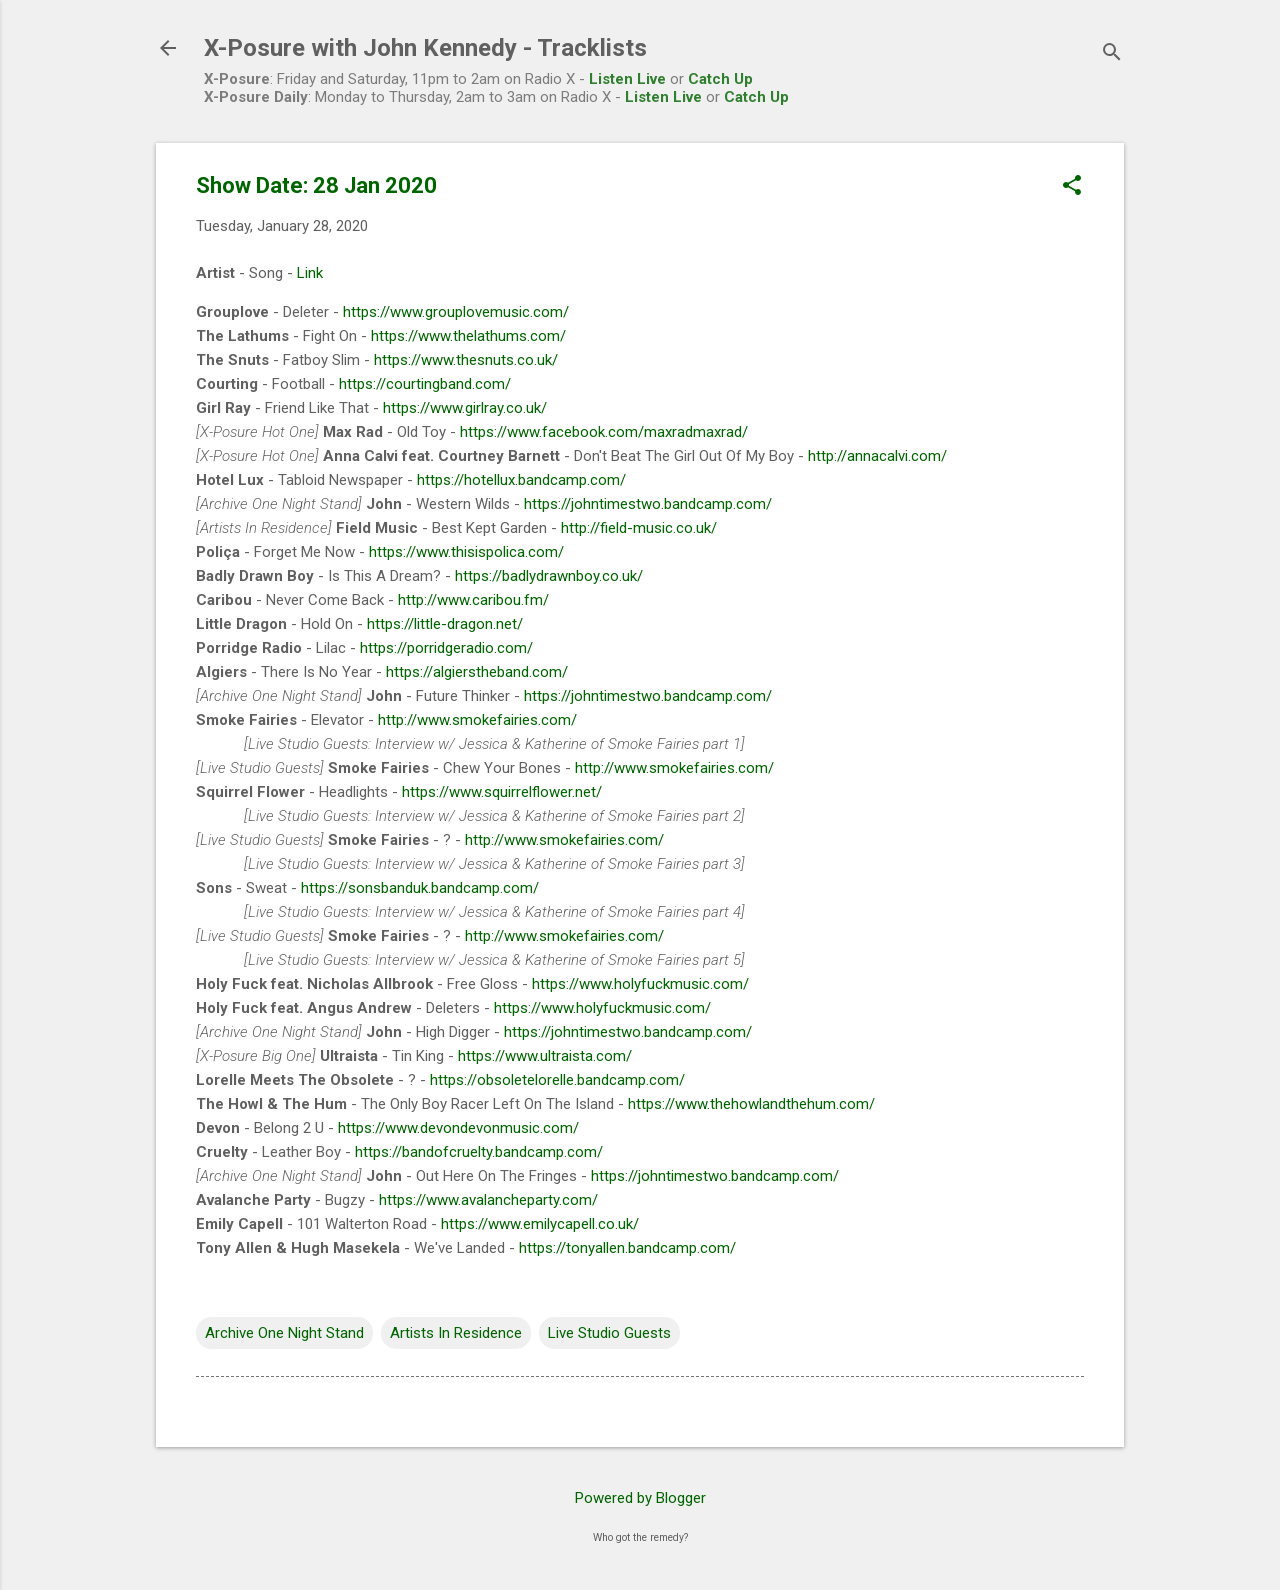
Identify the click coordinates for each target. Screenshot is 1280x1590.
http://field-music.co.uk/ (639, 528)
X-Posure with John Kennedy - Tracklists (425, 48)
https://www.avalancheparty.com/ (488, 1200)
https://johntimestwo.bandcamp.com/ (648, 504)
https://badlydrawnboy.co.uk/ (549, 576)
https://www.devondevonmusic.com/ (458, 1128)
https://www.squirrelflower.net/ (502, 792)
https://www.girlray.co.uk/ (465, 408)
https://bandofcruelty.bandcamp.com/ (479, 1152)
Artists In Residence (456, 1333)
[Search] (1112, 54)
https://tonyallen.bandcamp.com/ (627, 1248)
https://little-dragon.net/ (445, 624)
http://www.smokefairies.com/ (477, 720)
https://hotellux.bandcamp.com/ (521, 480)
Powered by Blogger (640, 1498)
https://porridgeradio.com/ (446, 648)
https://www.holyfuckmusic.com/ (640, 984)
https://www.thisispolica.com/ (466, 552)
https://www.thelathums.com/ (468, 336)
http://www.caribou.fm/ (473, 600)
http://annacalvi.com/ (877, 456)
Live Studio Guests (609, 1333)
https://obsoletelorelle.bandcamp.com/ (557, 1080)
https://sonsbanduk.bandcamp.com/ (420, 888)
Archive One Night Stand (284, 1333)
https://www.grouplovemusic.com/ (456, 312)
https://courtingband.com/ (425, 384)
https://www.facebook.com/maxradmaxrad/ (604, 432)
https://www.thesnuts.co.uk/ (466, 360)
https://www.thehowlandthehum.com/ (751, 1104)
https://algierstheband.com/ (477, 672)
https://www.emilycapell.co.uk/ (540, 1224)
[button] (1072, 187)
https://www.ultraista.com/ (545, 1056)
